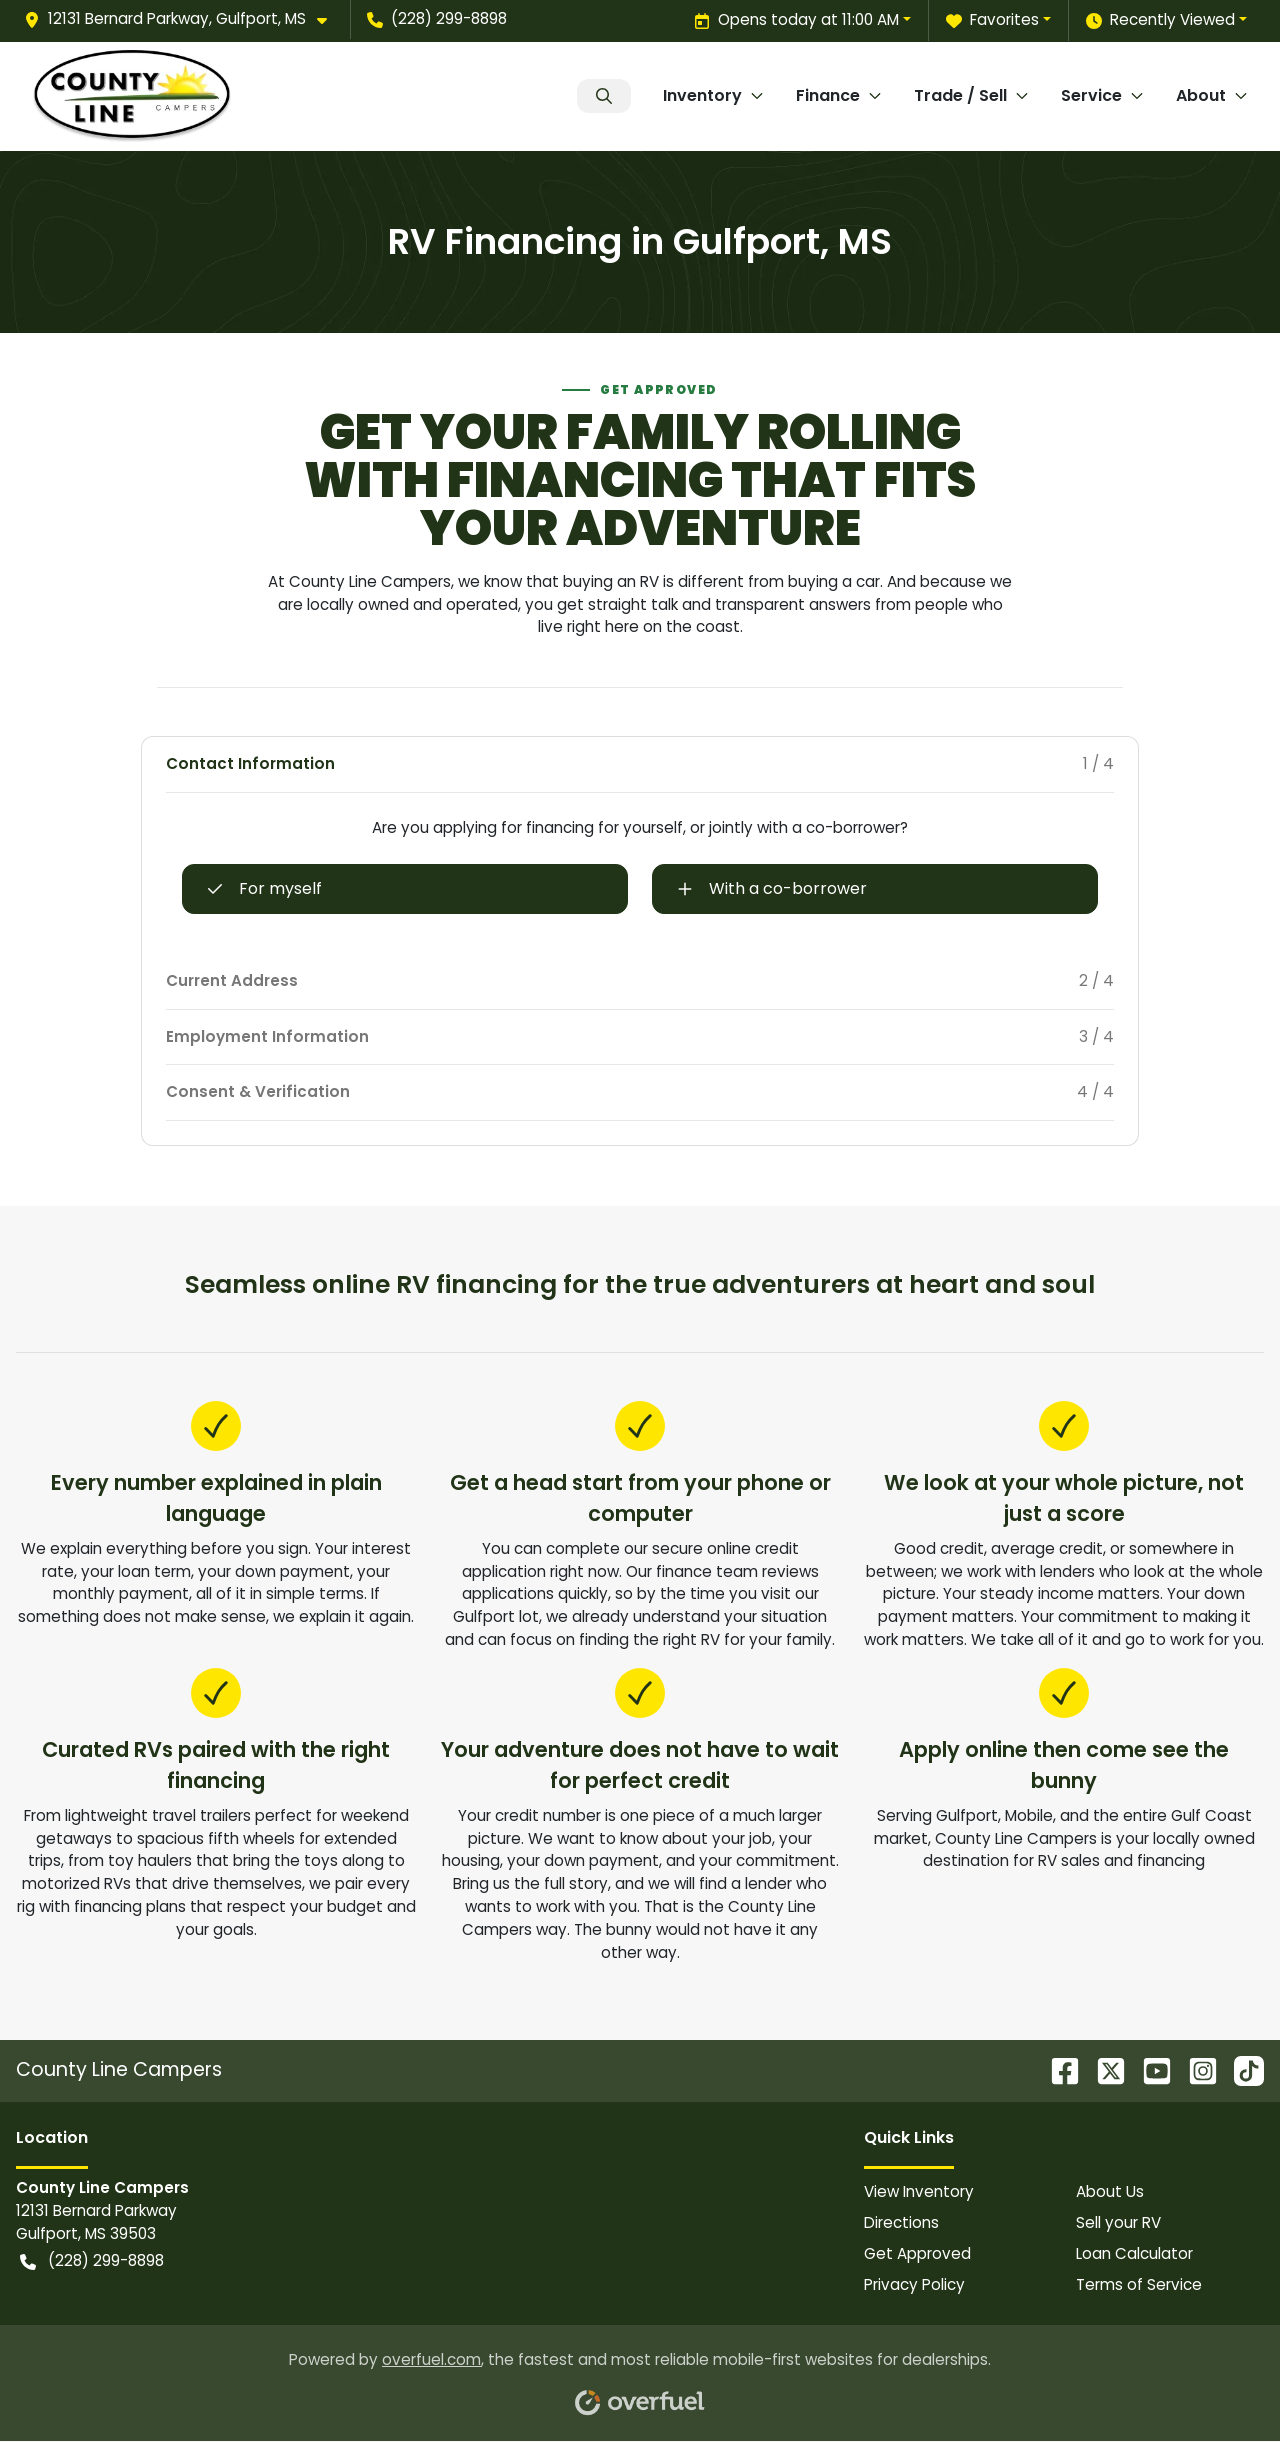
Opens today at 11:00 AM (796, 20)
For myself (264, 889)
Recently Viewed (1160, 20)
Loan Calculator (1134, 2253)
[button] (183, 19)
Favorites (992, 20)
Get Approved (917, 2253)
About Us (1110, 2191)
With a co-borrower (772, 889)
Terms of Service (1139, 2284)
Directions (901, 2222)
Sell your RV (1118, 2222)
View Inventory (919, 2191)
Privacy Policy (914, 2284)
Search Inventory (604, 96)
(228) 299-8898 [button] (437, 18)
